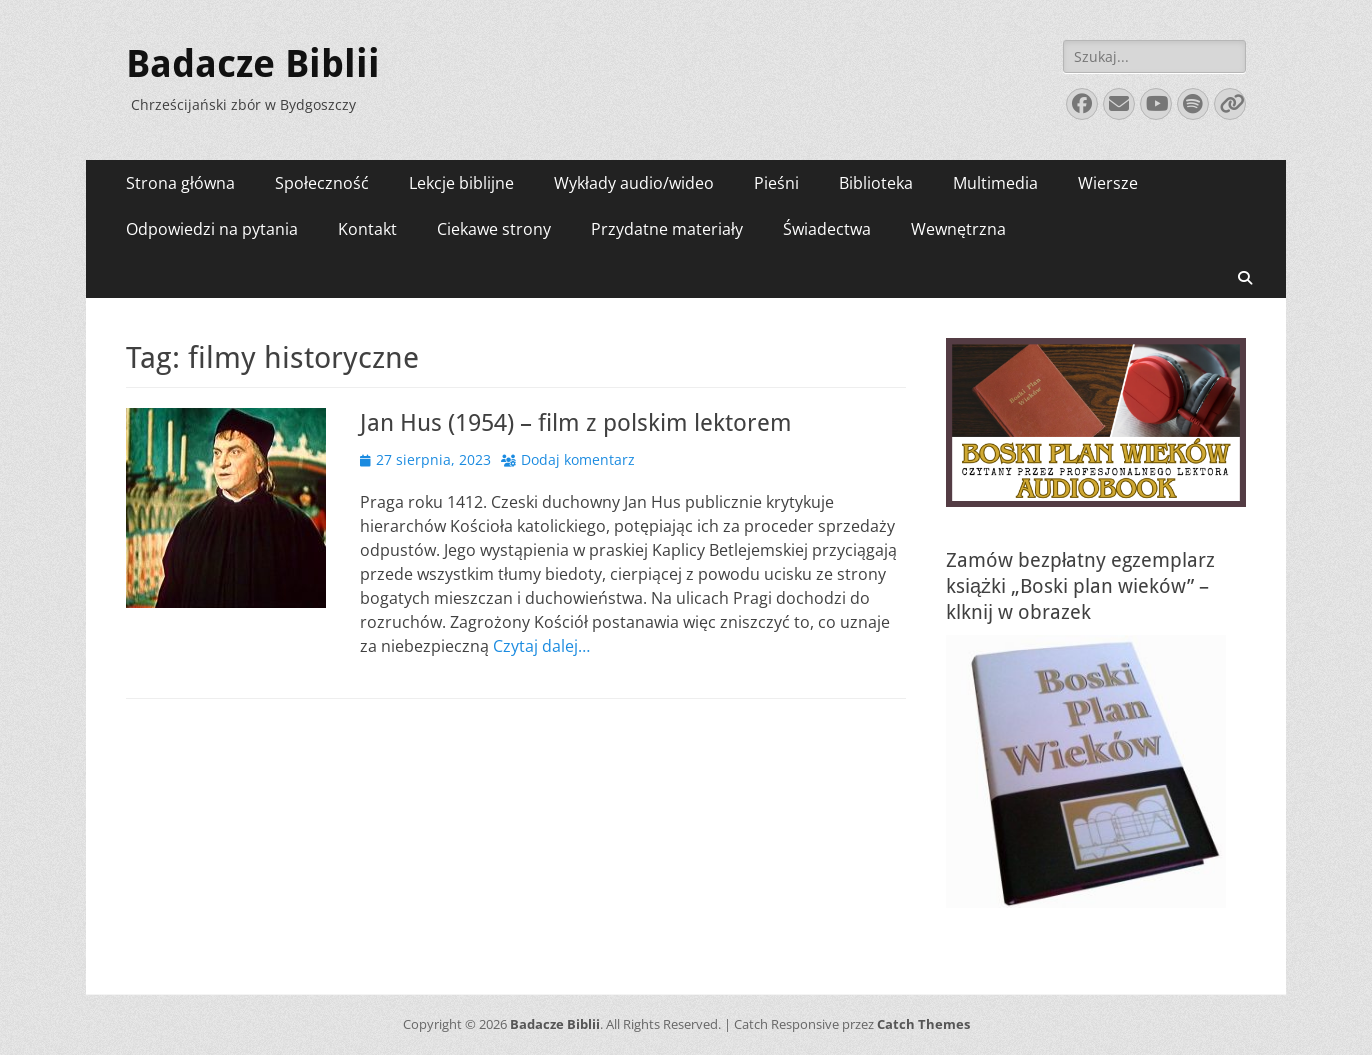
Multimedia (995, 183)
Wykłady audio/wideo (634, 183)
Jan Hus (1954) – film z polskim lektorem (576, 423)
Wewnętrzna (958, 229)
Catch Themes (923, 1024)
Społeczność (322, 183)
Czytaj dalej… (541, 646)
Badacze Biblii (253, 64)
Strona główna (180, 183)
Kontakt (367, 229)
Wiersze (1108, 183)
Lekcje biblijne (461, 183)
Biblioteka (876, 183)
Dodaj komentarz (578, 459)
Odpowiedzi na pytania (212, 229)
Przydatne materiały (667, 229)
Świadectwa (827, 229)
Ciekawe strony (494, 229)
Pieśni (776, 183)
